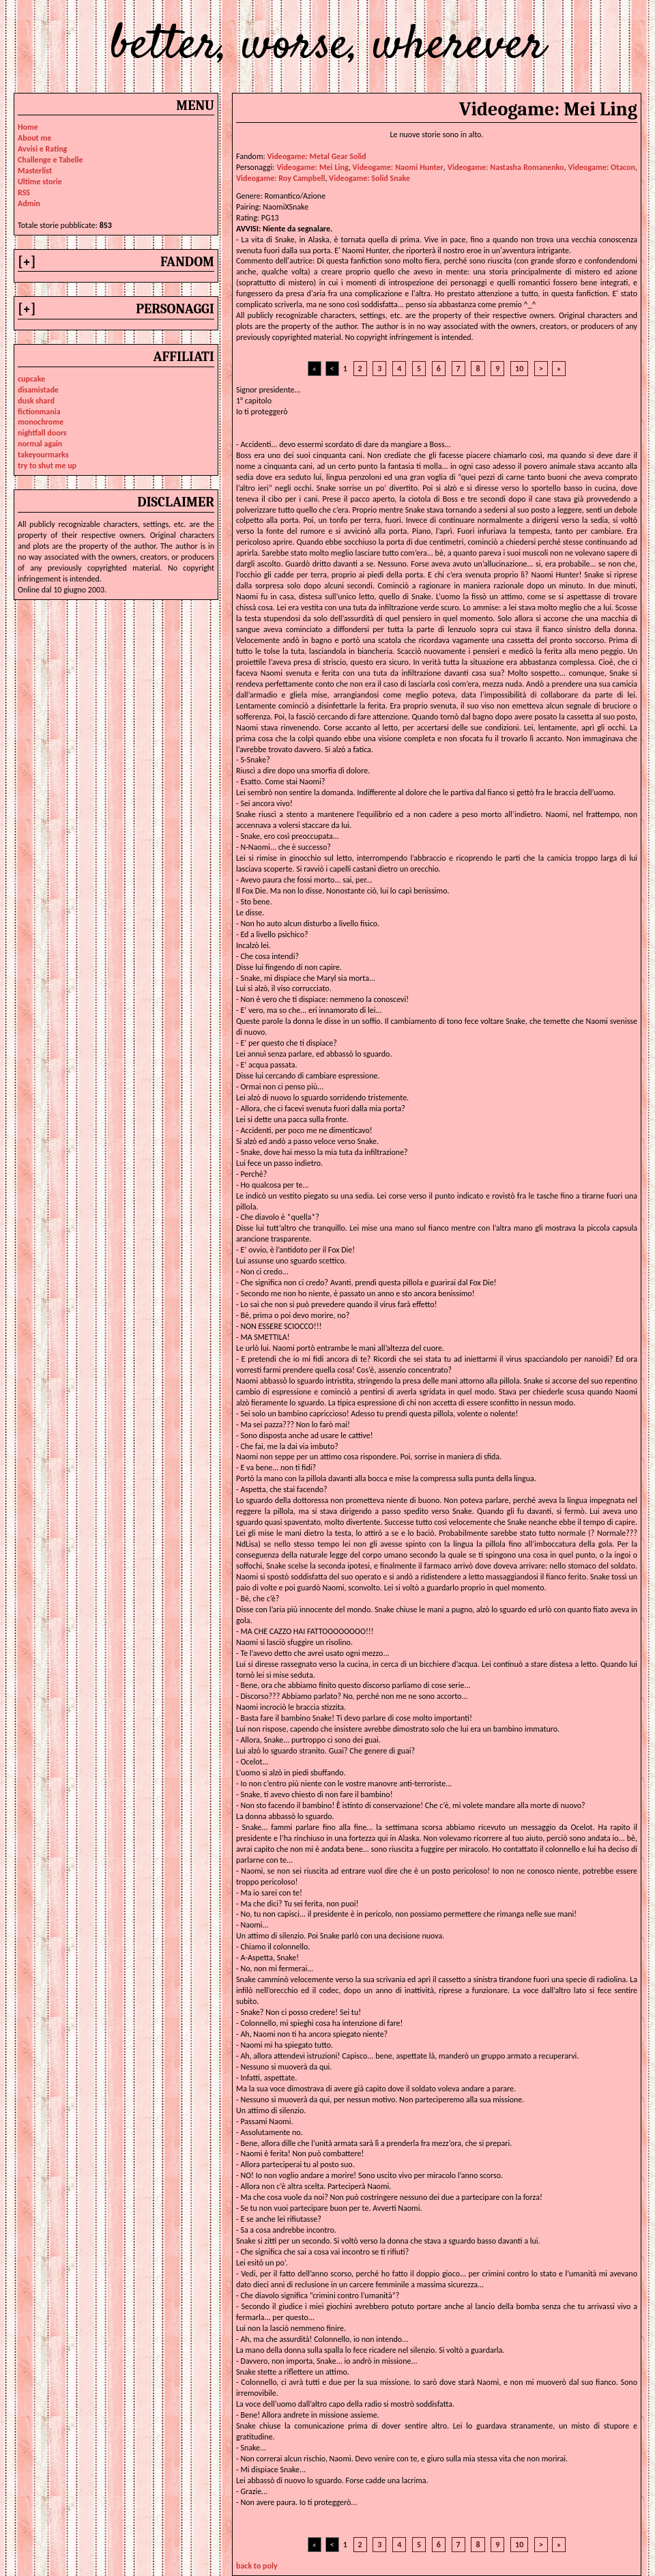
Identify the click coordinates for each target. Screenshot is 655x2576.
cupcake (31, 379)
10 (519, 368)
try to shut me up (47, 465)
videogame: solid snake (369, 178)
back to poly (257, 2566)
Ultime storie (40, 181)
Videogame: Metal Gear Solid (316, 156)
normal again (40, 443)
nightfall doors (42, 433)
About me (34, 138)
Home (28, 127)
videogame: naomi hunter (398, 167)
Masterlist (35, 170)
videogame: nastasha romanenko (506, 167)
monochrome (40, 422)
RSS (24, 192)
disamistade (38, 390)
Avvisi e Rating (42, 149)
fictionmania (39, 411)
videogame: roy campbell (280, 178)
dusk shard (36, 400)
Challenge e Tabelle (50, 159)
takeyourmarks (43, 454)
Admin (29, 203)
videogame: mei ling (312, 167)
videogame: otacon (601, 167)
